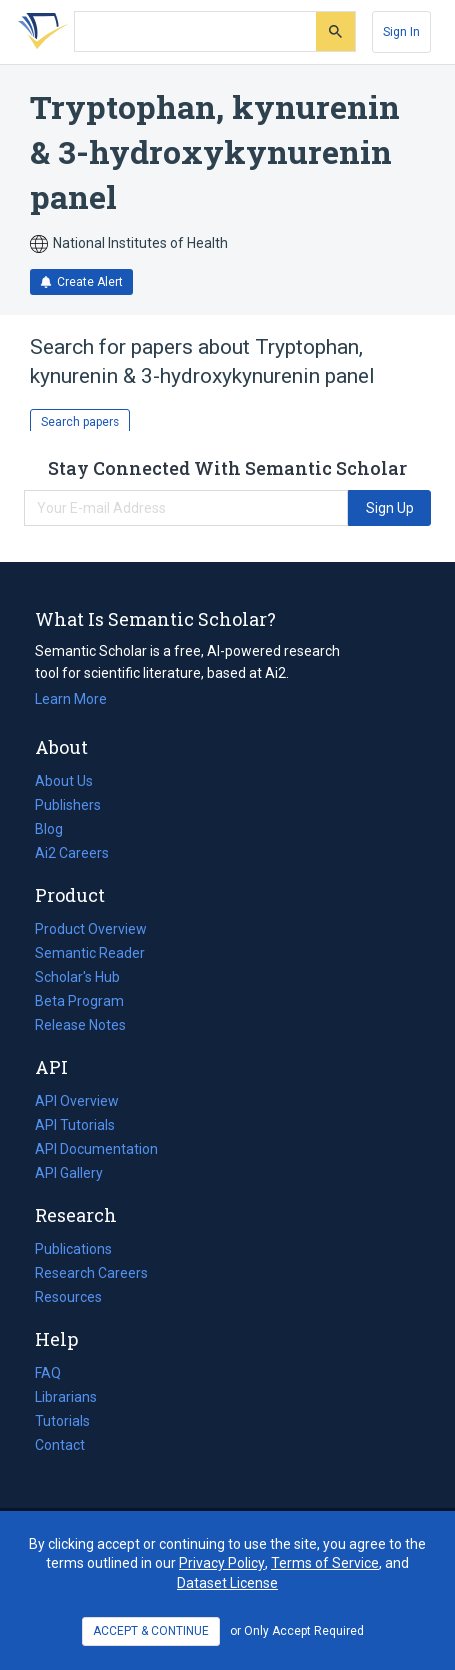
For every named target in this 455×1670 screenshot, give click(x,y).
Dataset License (227, 1583)
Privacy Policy (222, 1563)
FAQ (48, 1373)
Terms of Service (325, 1563)
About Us (64, 781)
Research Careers (91, 1273)
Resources (68, 1297)
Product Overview (91, 929)
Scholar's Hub (77, 977)
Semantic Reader (90, 953)
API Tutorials (75, 1125)
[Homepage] (39, 32)
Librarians (66, 1397)
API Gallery (69, 1173)
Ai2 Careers (72, 853)
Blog (57, 829)
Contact (60, 1445)
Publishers (68, 805)
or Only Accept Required (297, 1631)
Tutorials (62, 1421)
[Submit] (335, 31)
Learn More (71, 699)
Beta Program (79, 1001)
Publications (73, 1249)
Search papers (80, 422)
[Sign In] (401, 32)
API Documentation (96, 1149)
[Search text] (195, 32)
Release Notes (80, 1025)
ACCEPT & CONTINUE (151, 1631)
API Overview (77, 1101)
